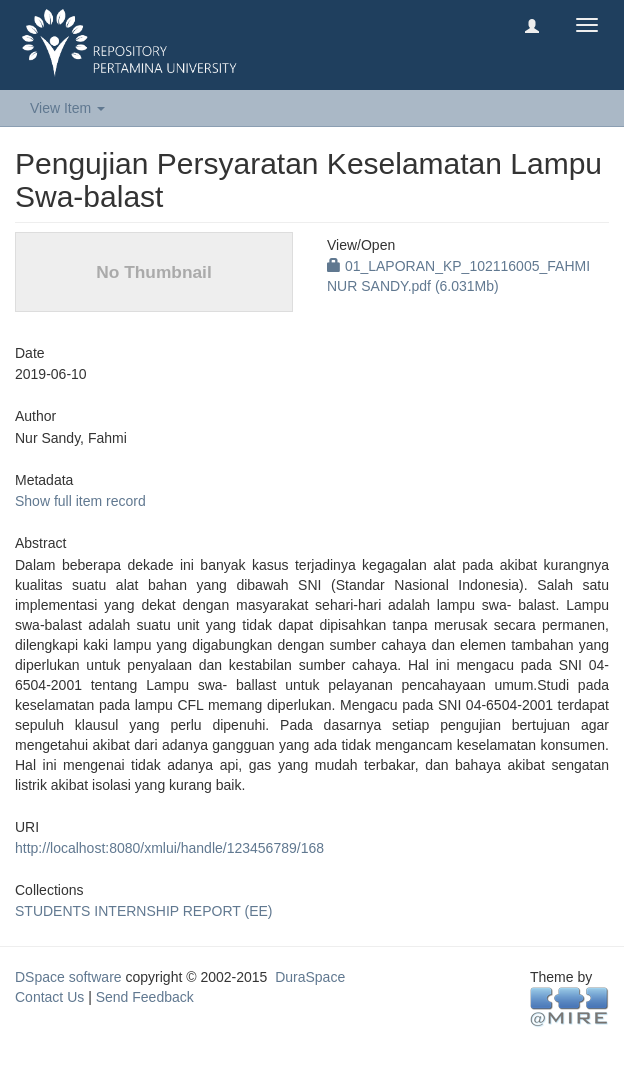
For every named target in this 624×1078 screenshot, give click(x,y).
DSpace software (68, 977)
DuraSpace (310, 977)
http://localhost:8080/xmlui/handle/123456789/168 (169, 848)
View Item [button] (67, 108)
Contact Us (49, 997)
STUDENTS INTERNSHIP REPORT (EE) (143, 911)
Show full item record (80, 501)
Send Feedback (145, 997)
